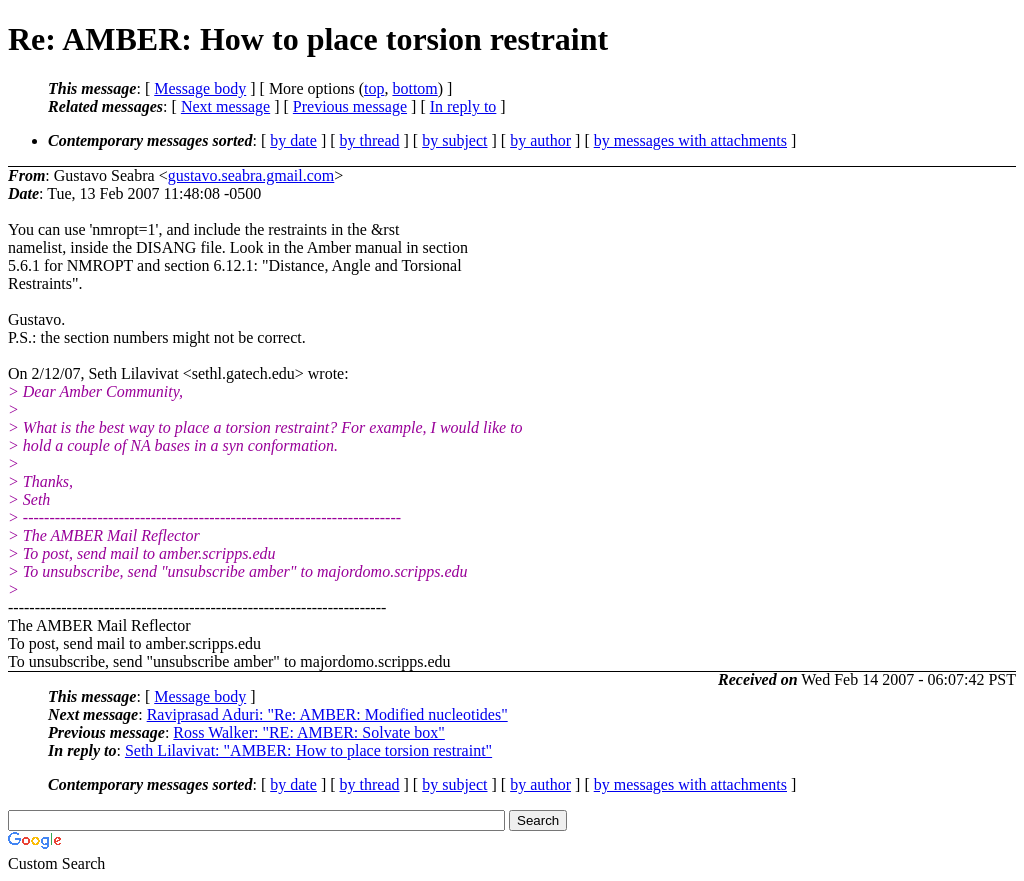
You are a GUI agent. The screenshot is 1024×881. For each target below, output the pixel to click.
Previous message (350, 106)
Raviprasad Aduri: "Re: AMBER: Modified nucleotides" (327, 714)
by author (540, 140)
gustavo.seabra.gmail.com (251, 175)
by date (293, 140)
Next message (225, 106)
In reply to (463, 106)
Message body (200, 88)
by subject (454, 140)
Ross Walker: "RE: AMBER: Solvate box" (308, 732)
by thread (370, 140)
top (374, 88)
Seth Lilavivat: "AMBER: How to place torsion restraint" (308, 750)
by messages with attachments (690, 140)
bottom (414, 88)
